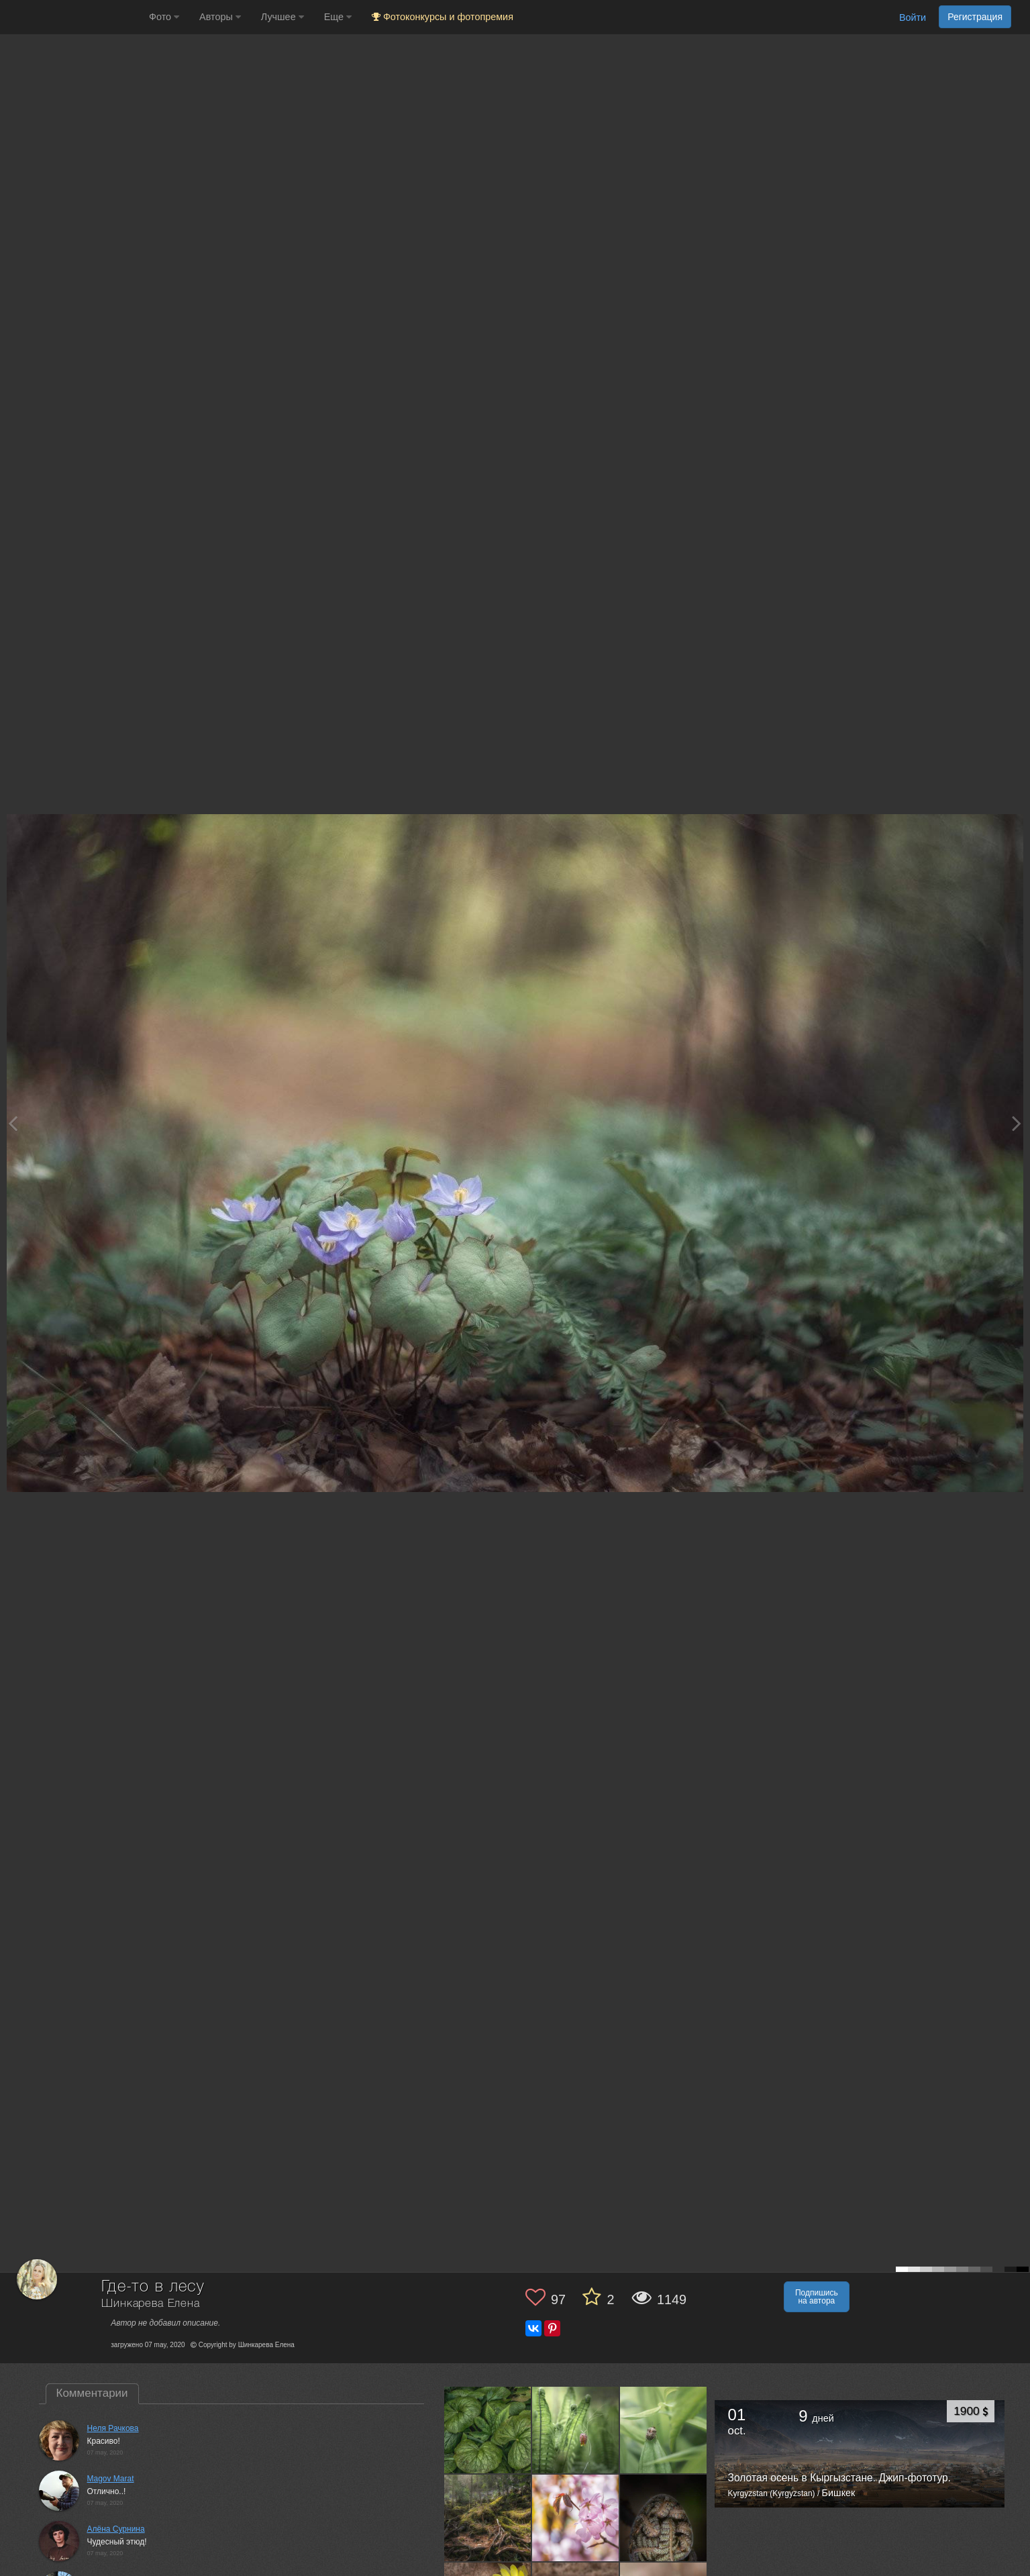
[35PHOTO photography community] (73, 17)
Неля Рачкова (113, 2428)
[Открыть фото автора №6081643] (663, 2517)
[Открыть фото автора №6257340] (487, 2429)
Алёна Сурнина (116, 2529)
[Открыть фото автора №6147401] (663, 2429)
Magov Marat (110, 2478)
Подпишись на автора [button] (816, 2297)
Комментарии (92, 2393)
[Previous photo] (12, 1123)
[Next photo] (1016, 1123)
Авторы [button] (220, 16)
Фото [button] (164, 16)
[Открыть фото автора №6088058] (575, 2517)
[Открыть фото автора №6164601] (575, 2429)
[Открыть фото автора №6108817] (487, 2517)
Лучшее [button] (282, 16)
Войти (912, 17)
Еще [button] (338, 16)
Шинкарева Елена (150, 2304)
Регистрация (974, 16)
